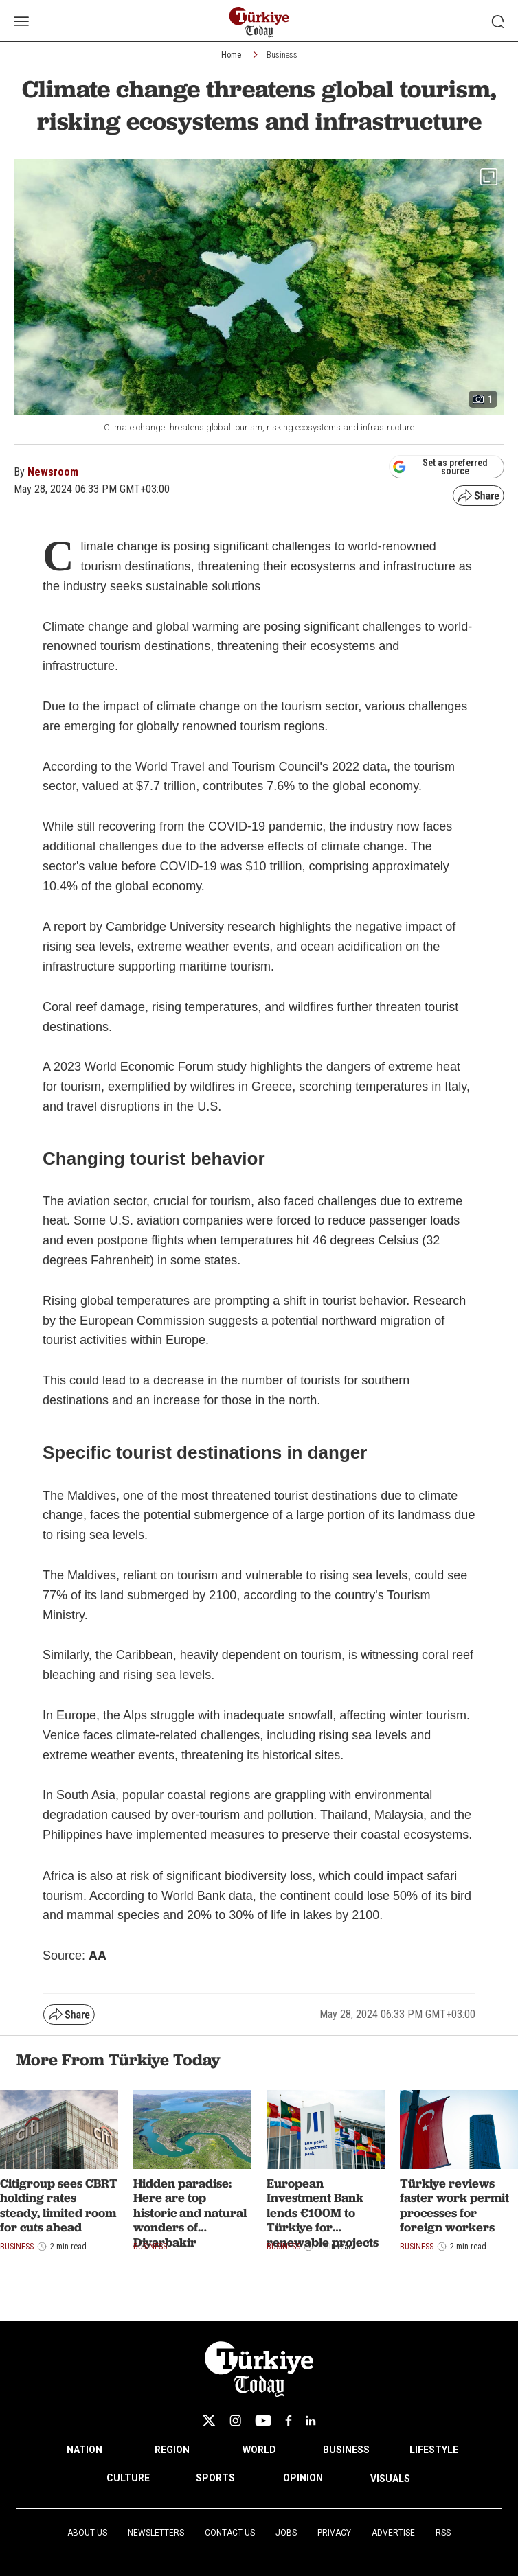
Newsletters (156, 2532)
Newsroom (52, 471)
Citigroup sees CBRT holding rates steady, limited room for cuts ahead (58, 2205)
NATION (84, 2449)
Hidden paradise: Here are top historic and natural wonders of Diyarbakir (190, 2212)
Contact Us (230, 2532)
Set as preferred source (440, 466)
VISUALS (390, 2478)
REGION (172, 2449)
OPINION (303, 2477)
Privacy (334, 2532)
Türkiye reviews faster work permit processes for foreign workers (454, 2205)
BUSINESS (346, 2449)
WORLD (259, 2449)
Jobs (286, 2532)
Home (231, 55)
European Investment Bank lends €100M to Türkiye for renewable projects (323, 2212)
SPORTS (215, 2477)
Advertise (393, 2532)
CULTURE (128, 2477)
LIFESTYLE (433, 2449)
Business (282, 55)
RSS (443, 2532)
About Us (87, 2532)
